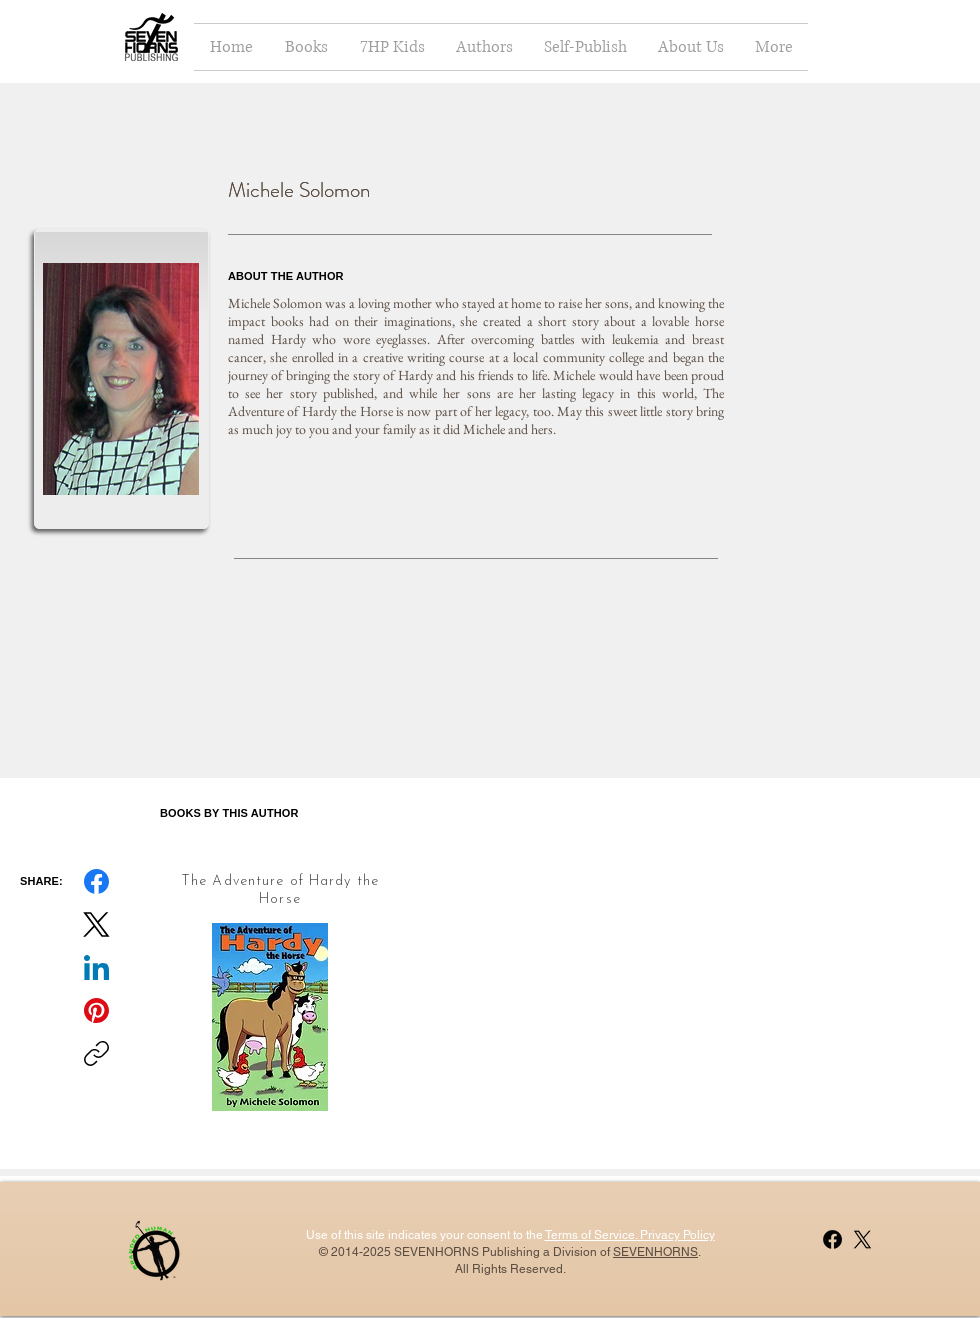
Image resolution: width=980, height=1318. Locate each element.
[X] (862, 1239)
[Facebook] (96, 881)
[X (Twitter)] (96, 924)
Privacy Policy (676, 1235)
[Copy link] (96, 1053)
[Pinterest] (96, 1010)
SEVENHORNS (655, 1252)
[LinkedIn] (96, 967)
